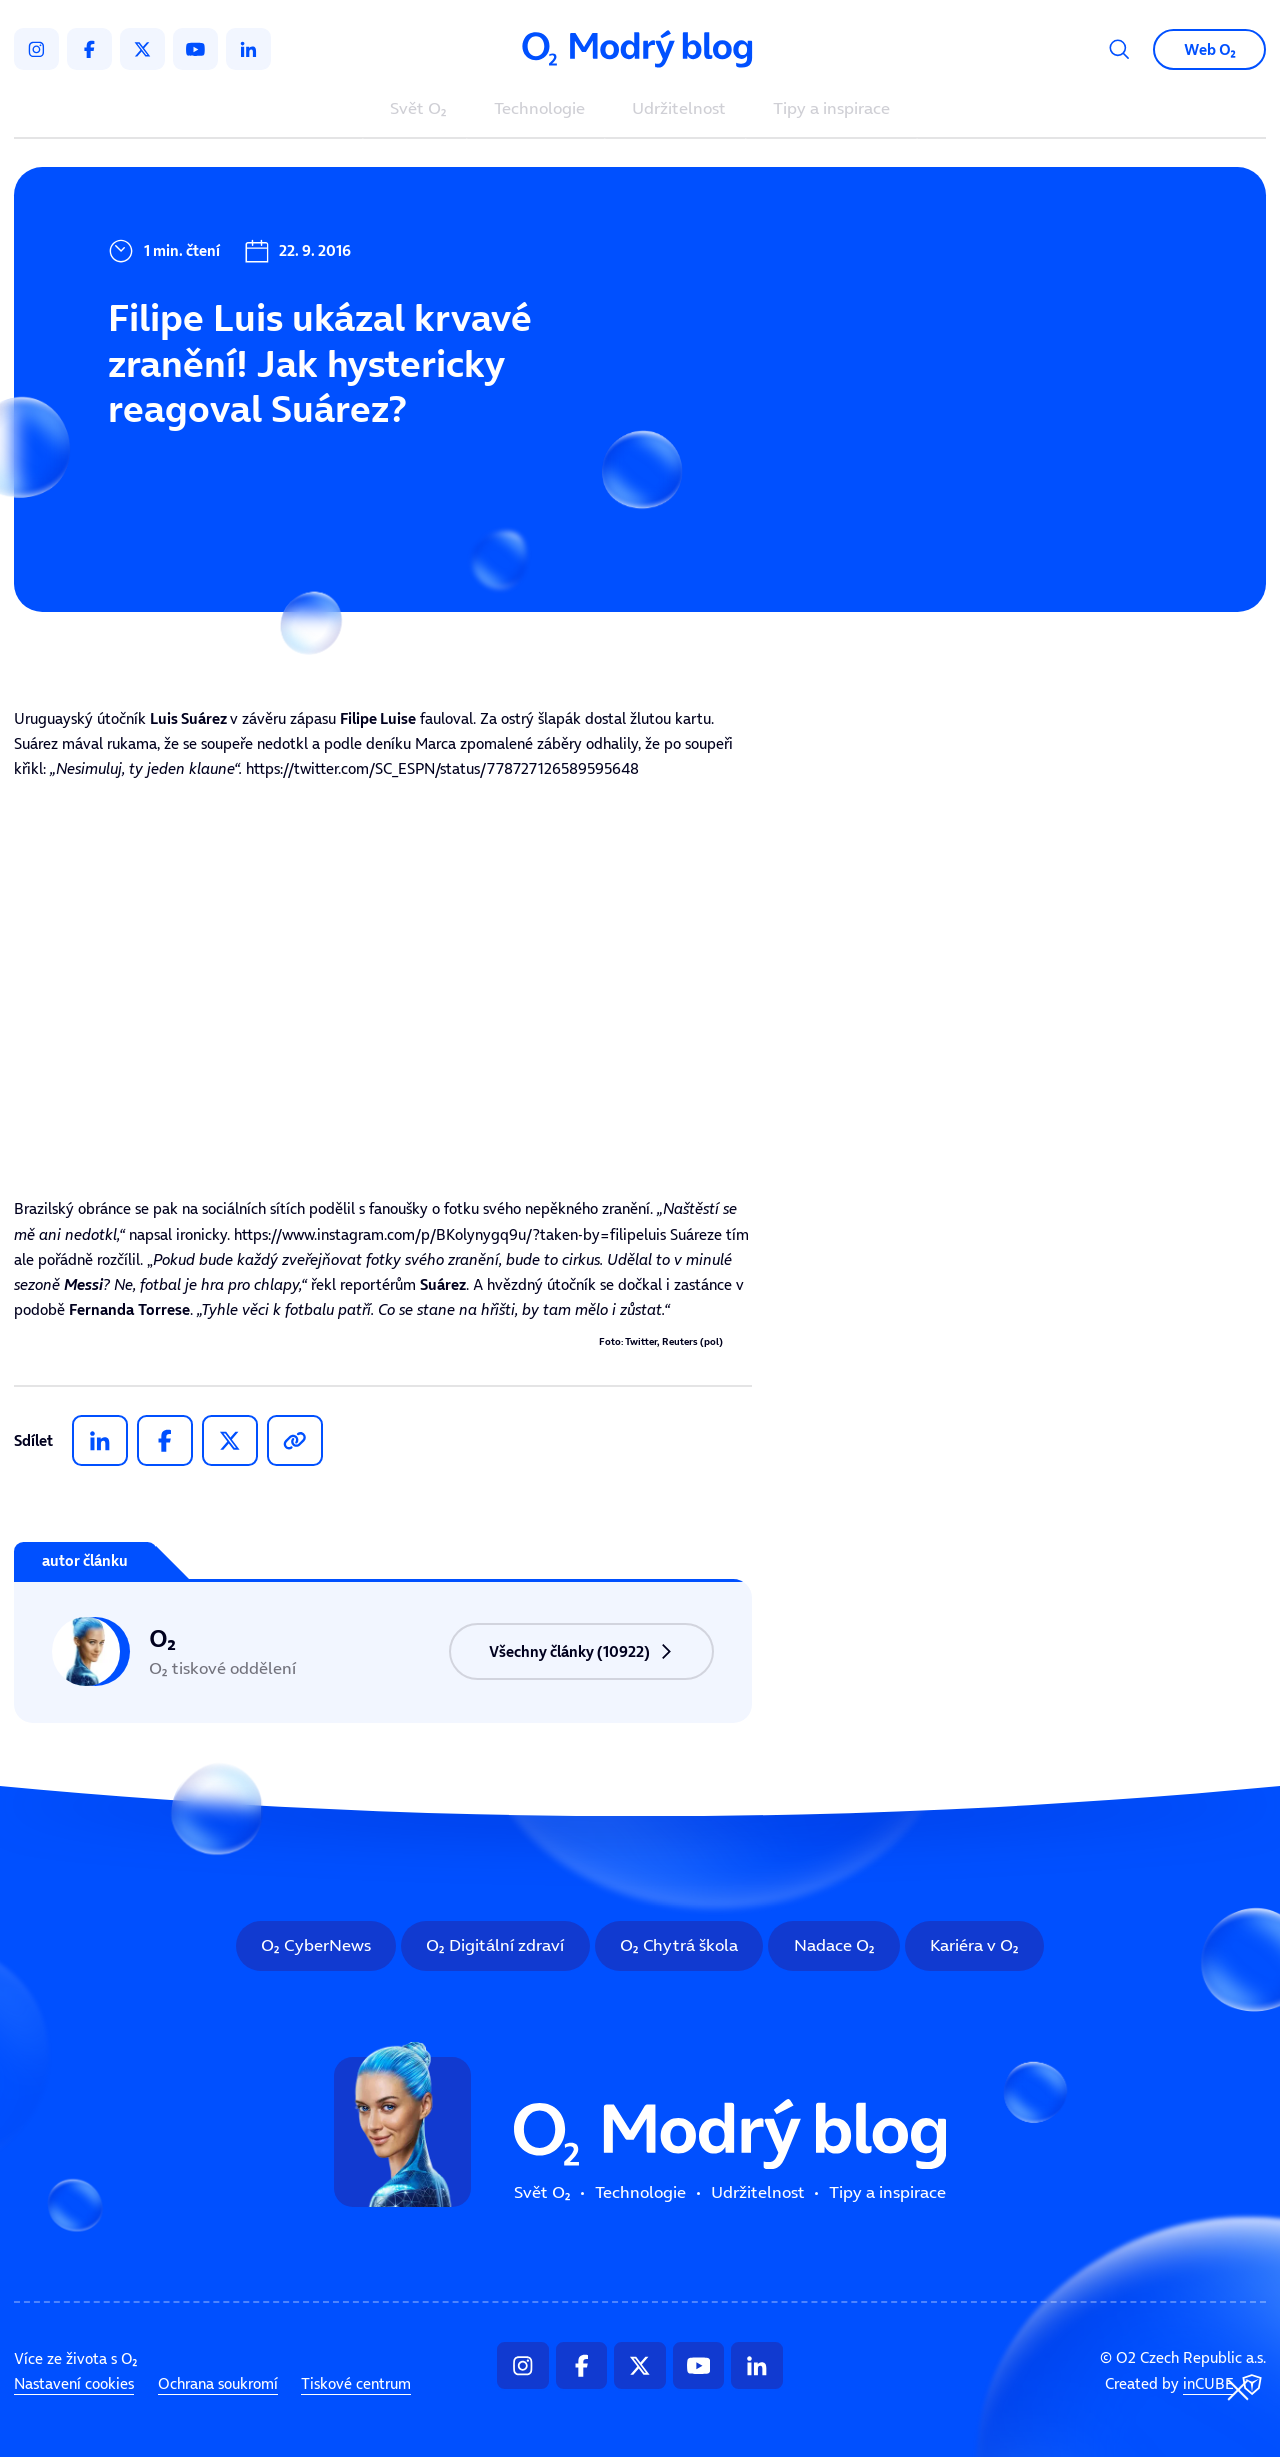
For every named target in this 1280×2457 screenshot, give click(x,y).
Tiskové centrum (356, 2383)
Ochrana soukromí (218, 2383)
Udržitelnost (679, 109)
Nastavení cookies (74, 2383)
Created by (1185, 2385)
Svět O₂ (418, 109)
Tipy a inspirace (831, 109)
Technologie (539, 109)
